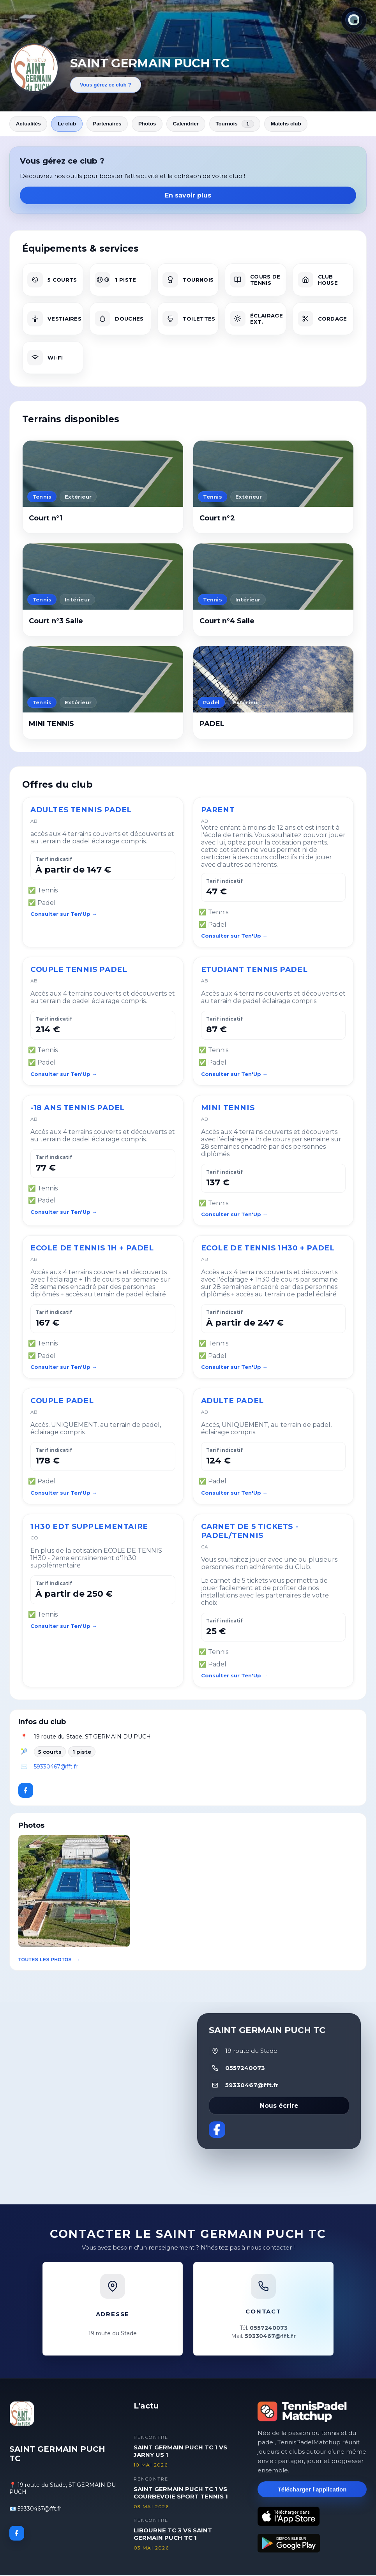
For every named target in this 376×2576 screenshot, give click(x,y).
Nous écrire (279, 2106)
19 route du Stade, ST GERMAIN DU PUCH (92, 1737)
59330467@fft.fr (56, 1767)
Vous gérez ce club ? (105, 85)
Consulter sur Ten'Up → (63, 915)
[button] (74, 1892)
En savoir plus (188, 196)
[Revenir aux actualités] (34, 68)
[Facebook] (25, 1791)
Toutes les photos (45, 1960)
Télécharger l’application (312, 2490)
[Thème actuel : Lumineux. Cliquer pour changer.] (354, 20)
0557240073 (245, 2068)
